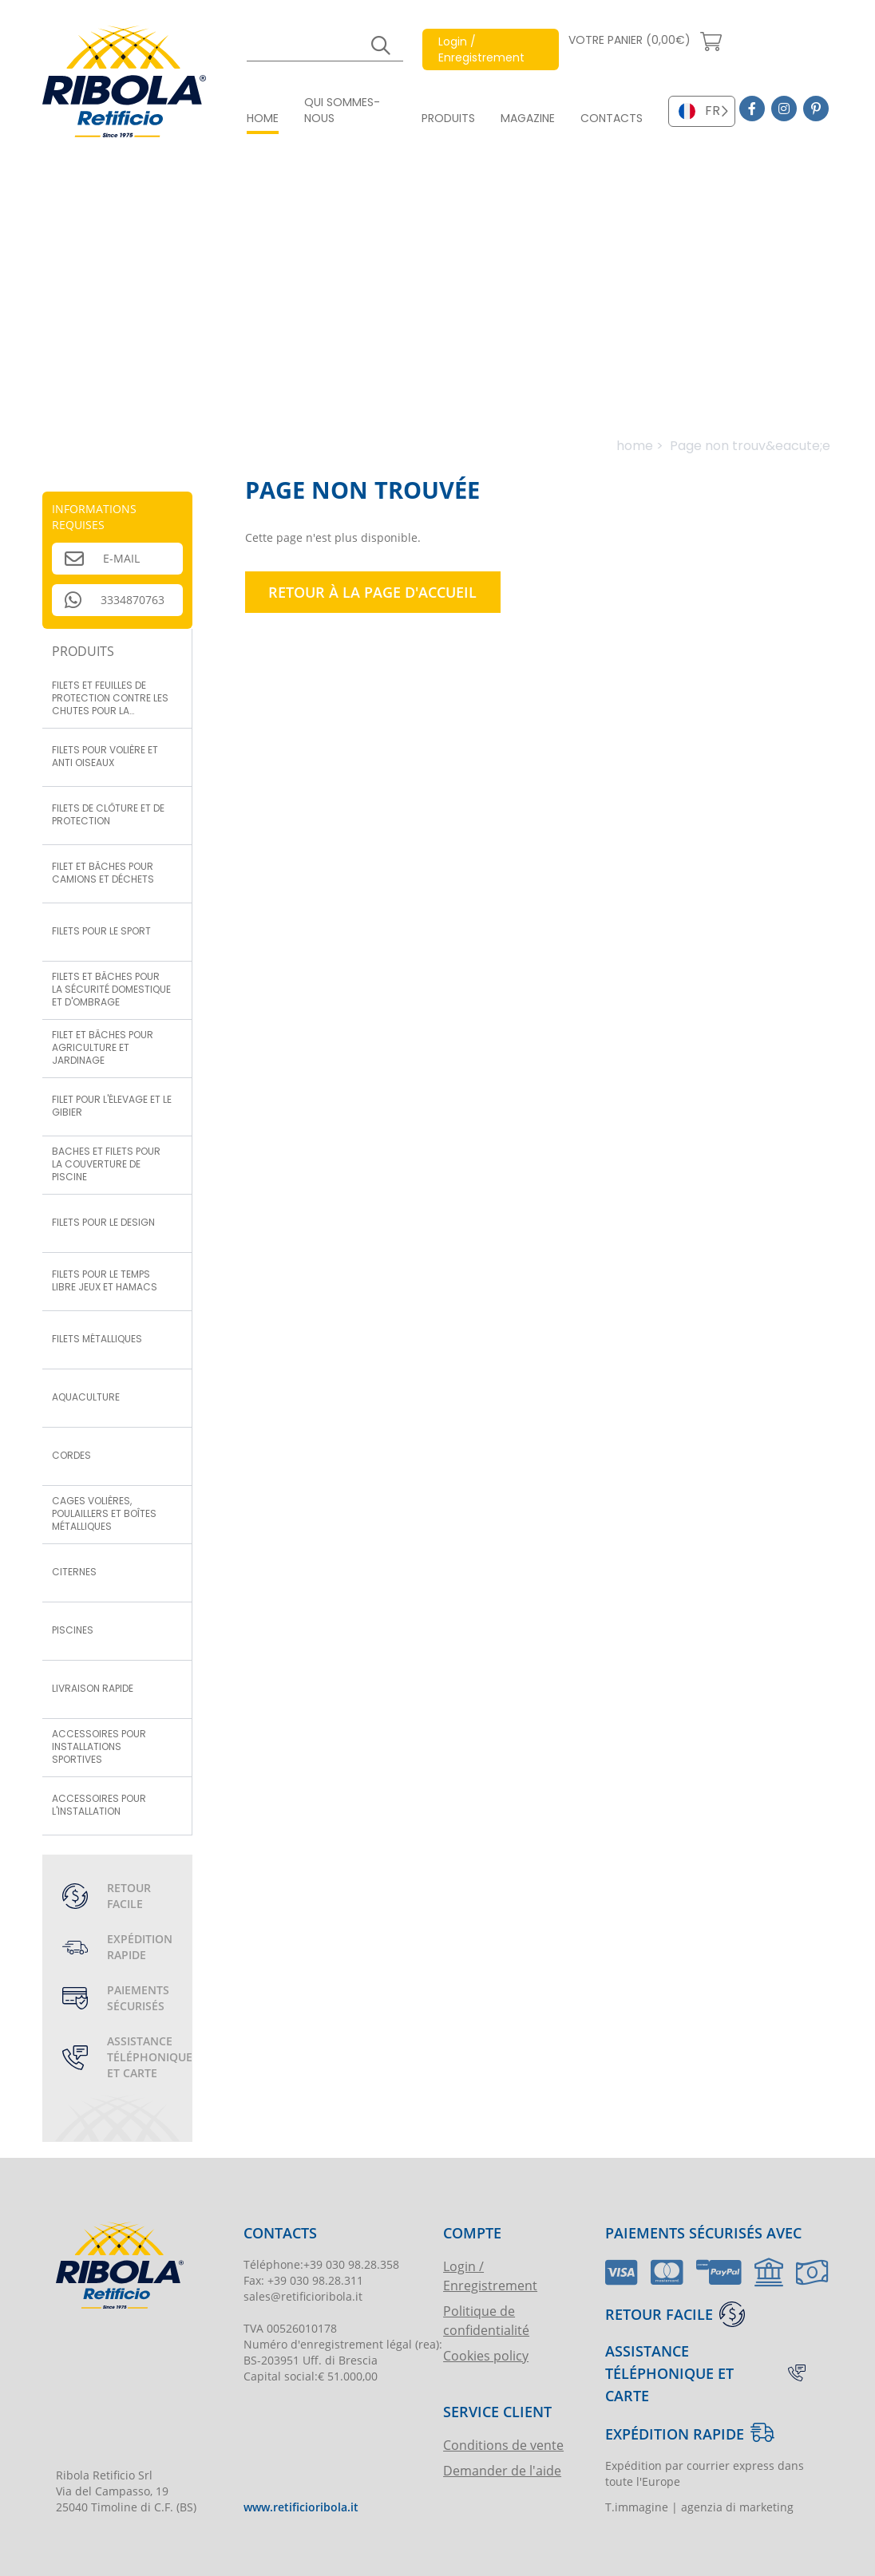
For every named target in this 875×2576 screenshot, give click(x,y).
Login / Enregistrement (490, 2276)
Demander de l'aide (502, 2470)
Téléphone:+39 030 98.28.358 (321, 2264)
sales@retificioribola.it (302, 2296)
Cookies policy (486, 2355)
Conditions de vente (503, 2444)
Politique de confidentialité (486, 2320)
